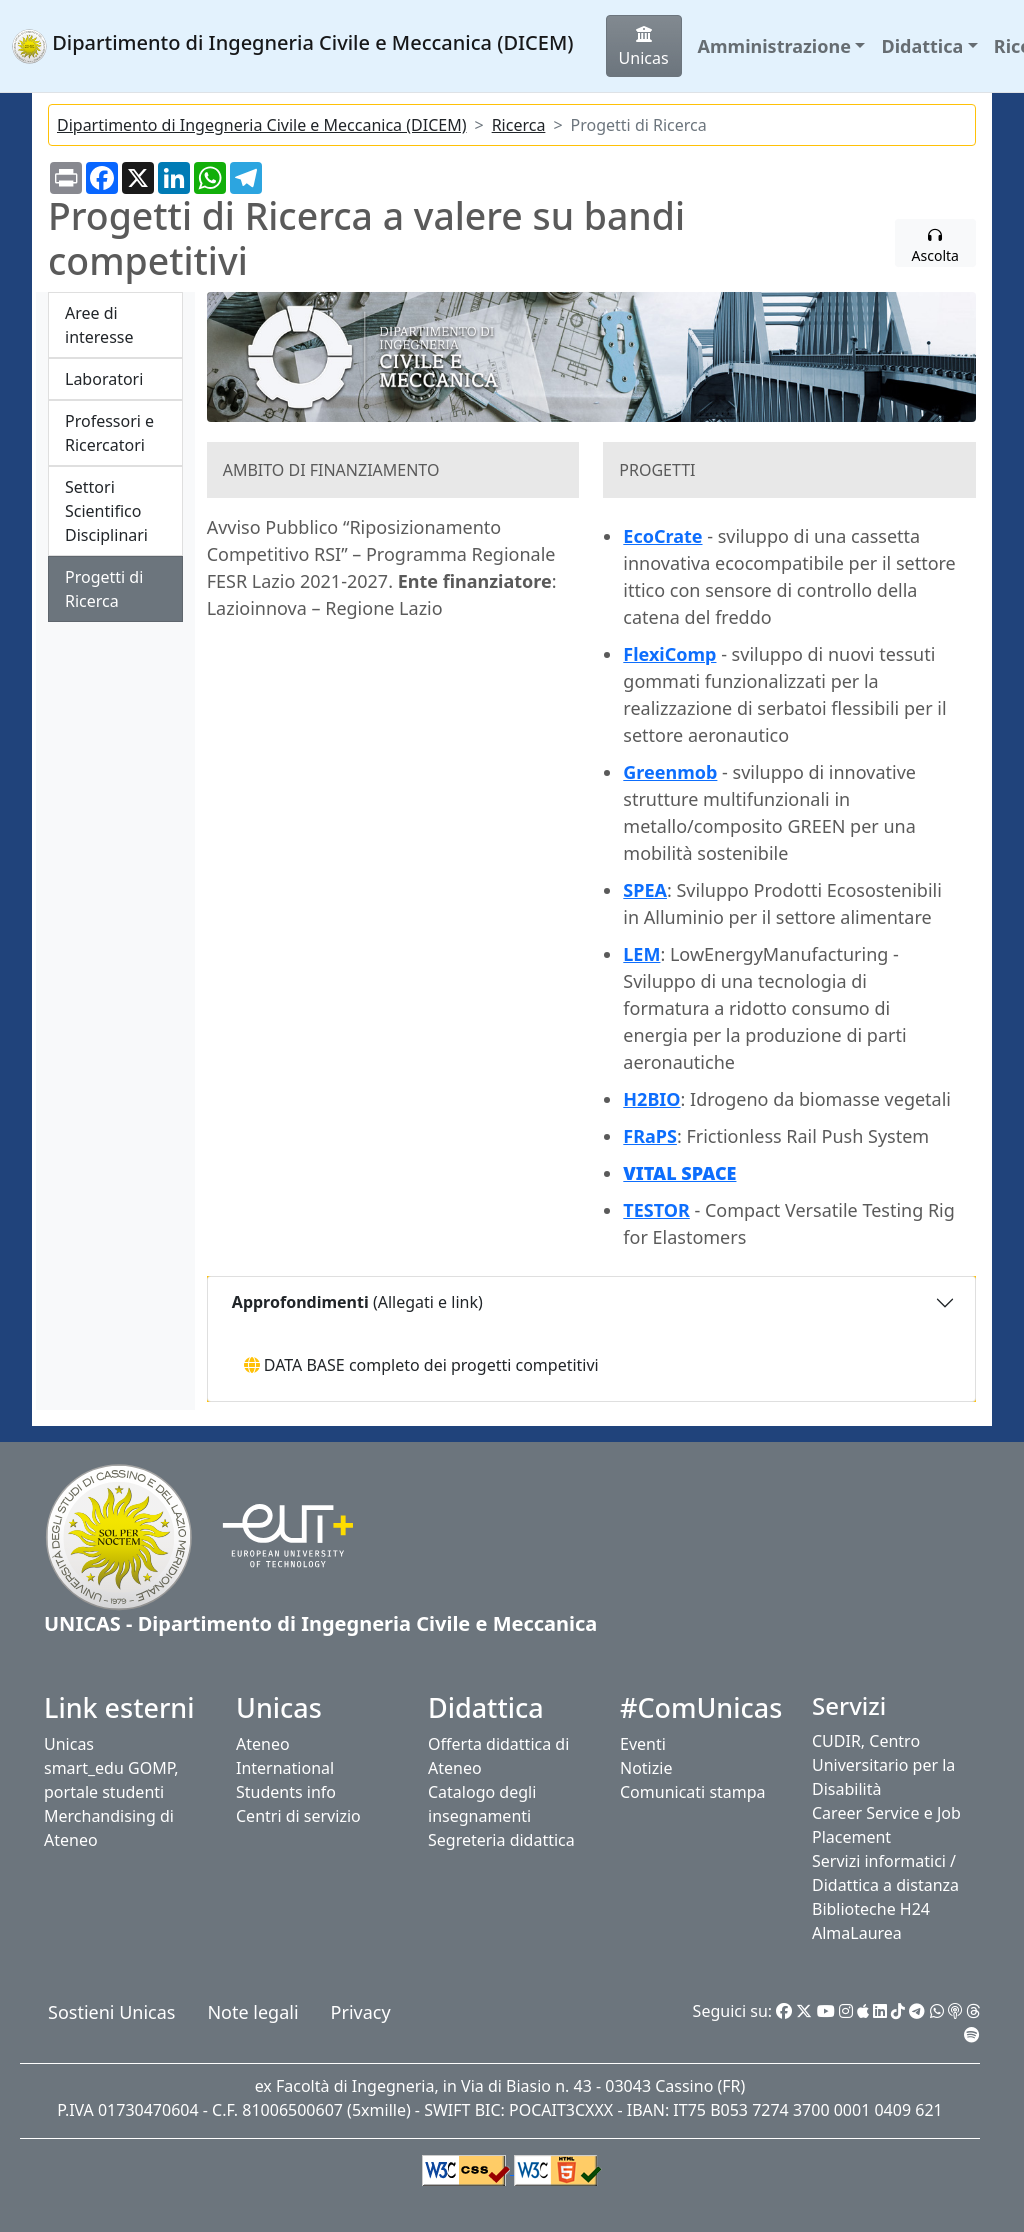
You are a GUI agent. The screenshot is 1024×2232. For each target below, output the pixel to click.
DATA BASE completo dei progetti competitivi (421, 1365)
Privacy (361, 2012)
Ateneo (263, 1744)
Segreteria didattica (501, 1840)
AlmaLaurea (857, 1933)
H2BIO (651, 1099)
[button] (782, 46)
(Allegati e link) (355, 1302)
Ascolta (935, 246)
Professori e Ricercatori (109, 433)
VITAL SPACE (679, 1173)
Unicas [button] (644, 47)
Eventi (643, 1744)
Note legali (252, 2012)
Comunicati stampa (693, 1792)
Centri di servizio (298, 1816)
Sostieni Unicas (111, 2012)
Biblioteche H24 (871, 1909)
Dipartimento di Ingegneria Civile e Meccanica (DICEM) (261, 125)
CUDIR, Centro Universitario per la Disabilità (883, 1765)
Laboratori (104, 379)
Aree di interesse (99, 325)
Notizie (646, 1768)
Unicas (69, 1744)
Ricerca (519, 125)
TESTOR (656, 1210)
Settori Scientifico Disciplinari (106, 511)
